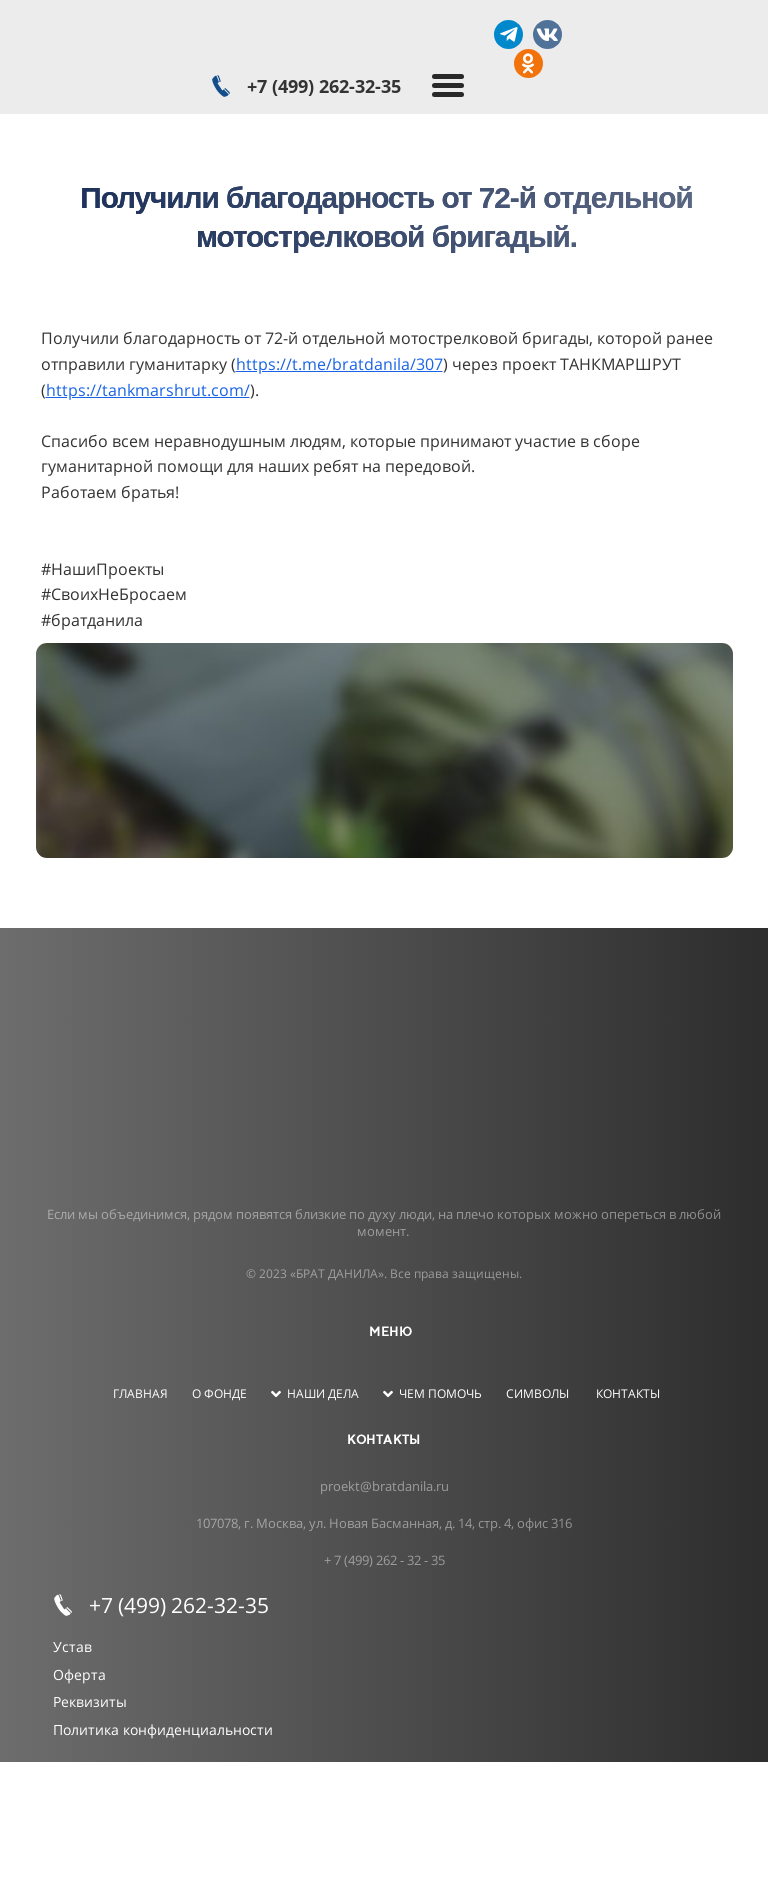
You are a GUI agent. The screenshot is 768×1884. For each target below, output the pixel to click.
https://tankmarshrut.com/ (148, 390)
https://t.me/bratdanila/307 (339, 364)
